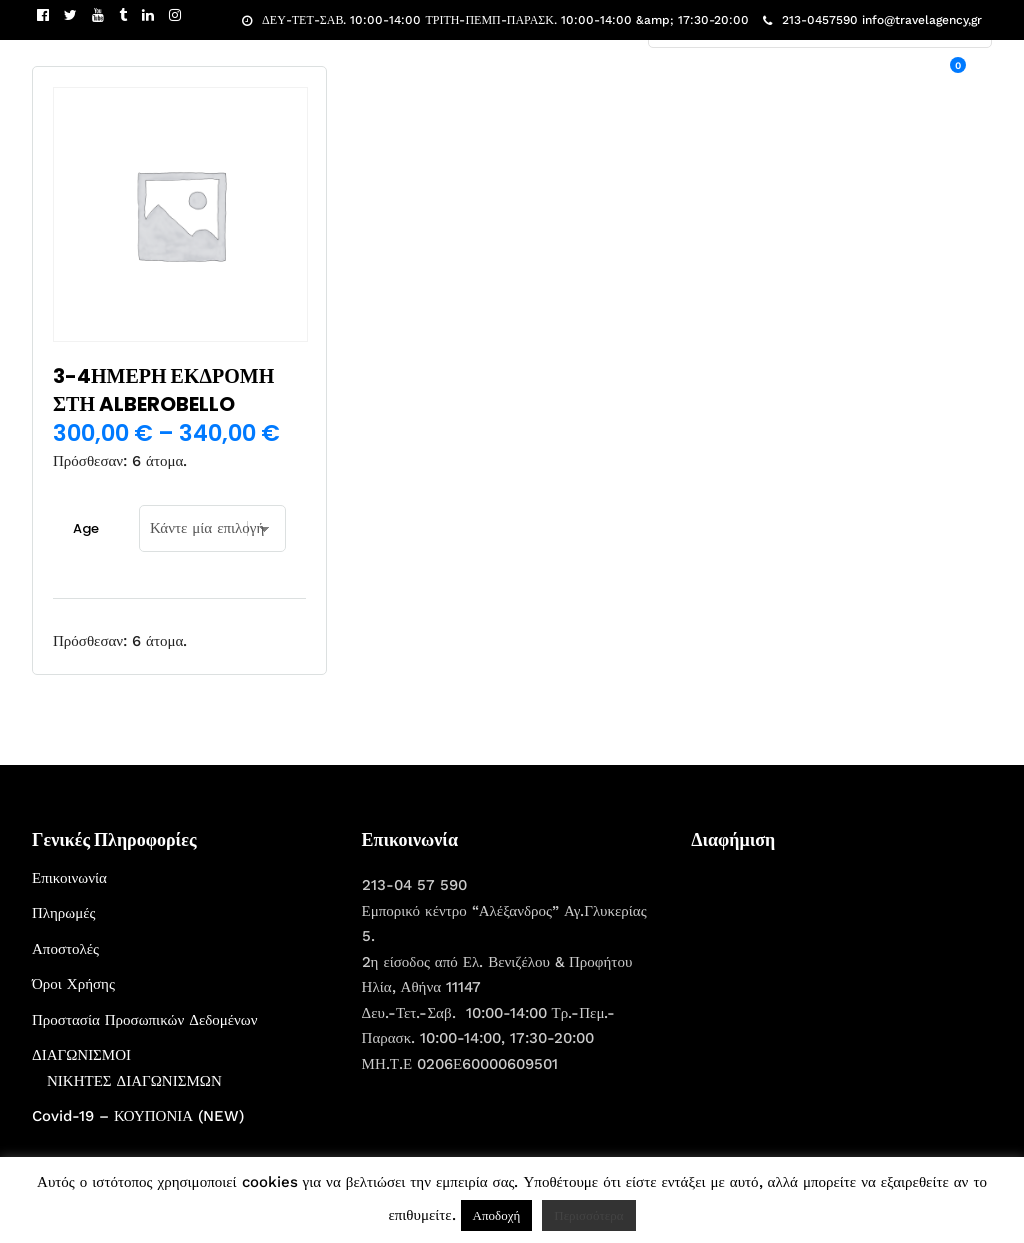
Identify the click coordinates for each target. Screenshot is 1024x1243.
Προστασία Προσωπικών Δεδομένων (145, 1020)
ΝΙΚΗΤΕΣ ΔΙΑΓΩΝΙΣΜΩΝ (134, 1081)
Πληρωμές (63, 913)
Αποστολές (65, 949)
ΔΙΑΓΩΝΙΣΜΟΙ (81, 1055)
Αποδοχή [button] (497, 1215)
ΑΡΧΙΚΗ (530, 76)
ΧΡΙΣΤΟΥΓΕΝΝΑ (845, 76)
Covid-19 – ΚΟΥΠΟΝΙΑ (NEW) (138, 1116)
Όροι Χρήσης (73, 984)
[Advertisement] (841, 991)
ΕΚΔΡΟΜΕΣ (614, 76)
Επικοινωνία (69, 878)
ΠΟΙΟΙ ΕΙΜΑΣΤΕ (723, 76)
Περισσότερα (588, 1215)
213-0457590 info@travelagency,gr (872, 20)
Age (86, 528)
